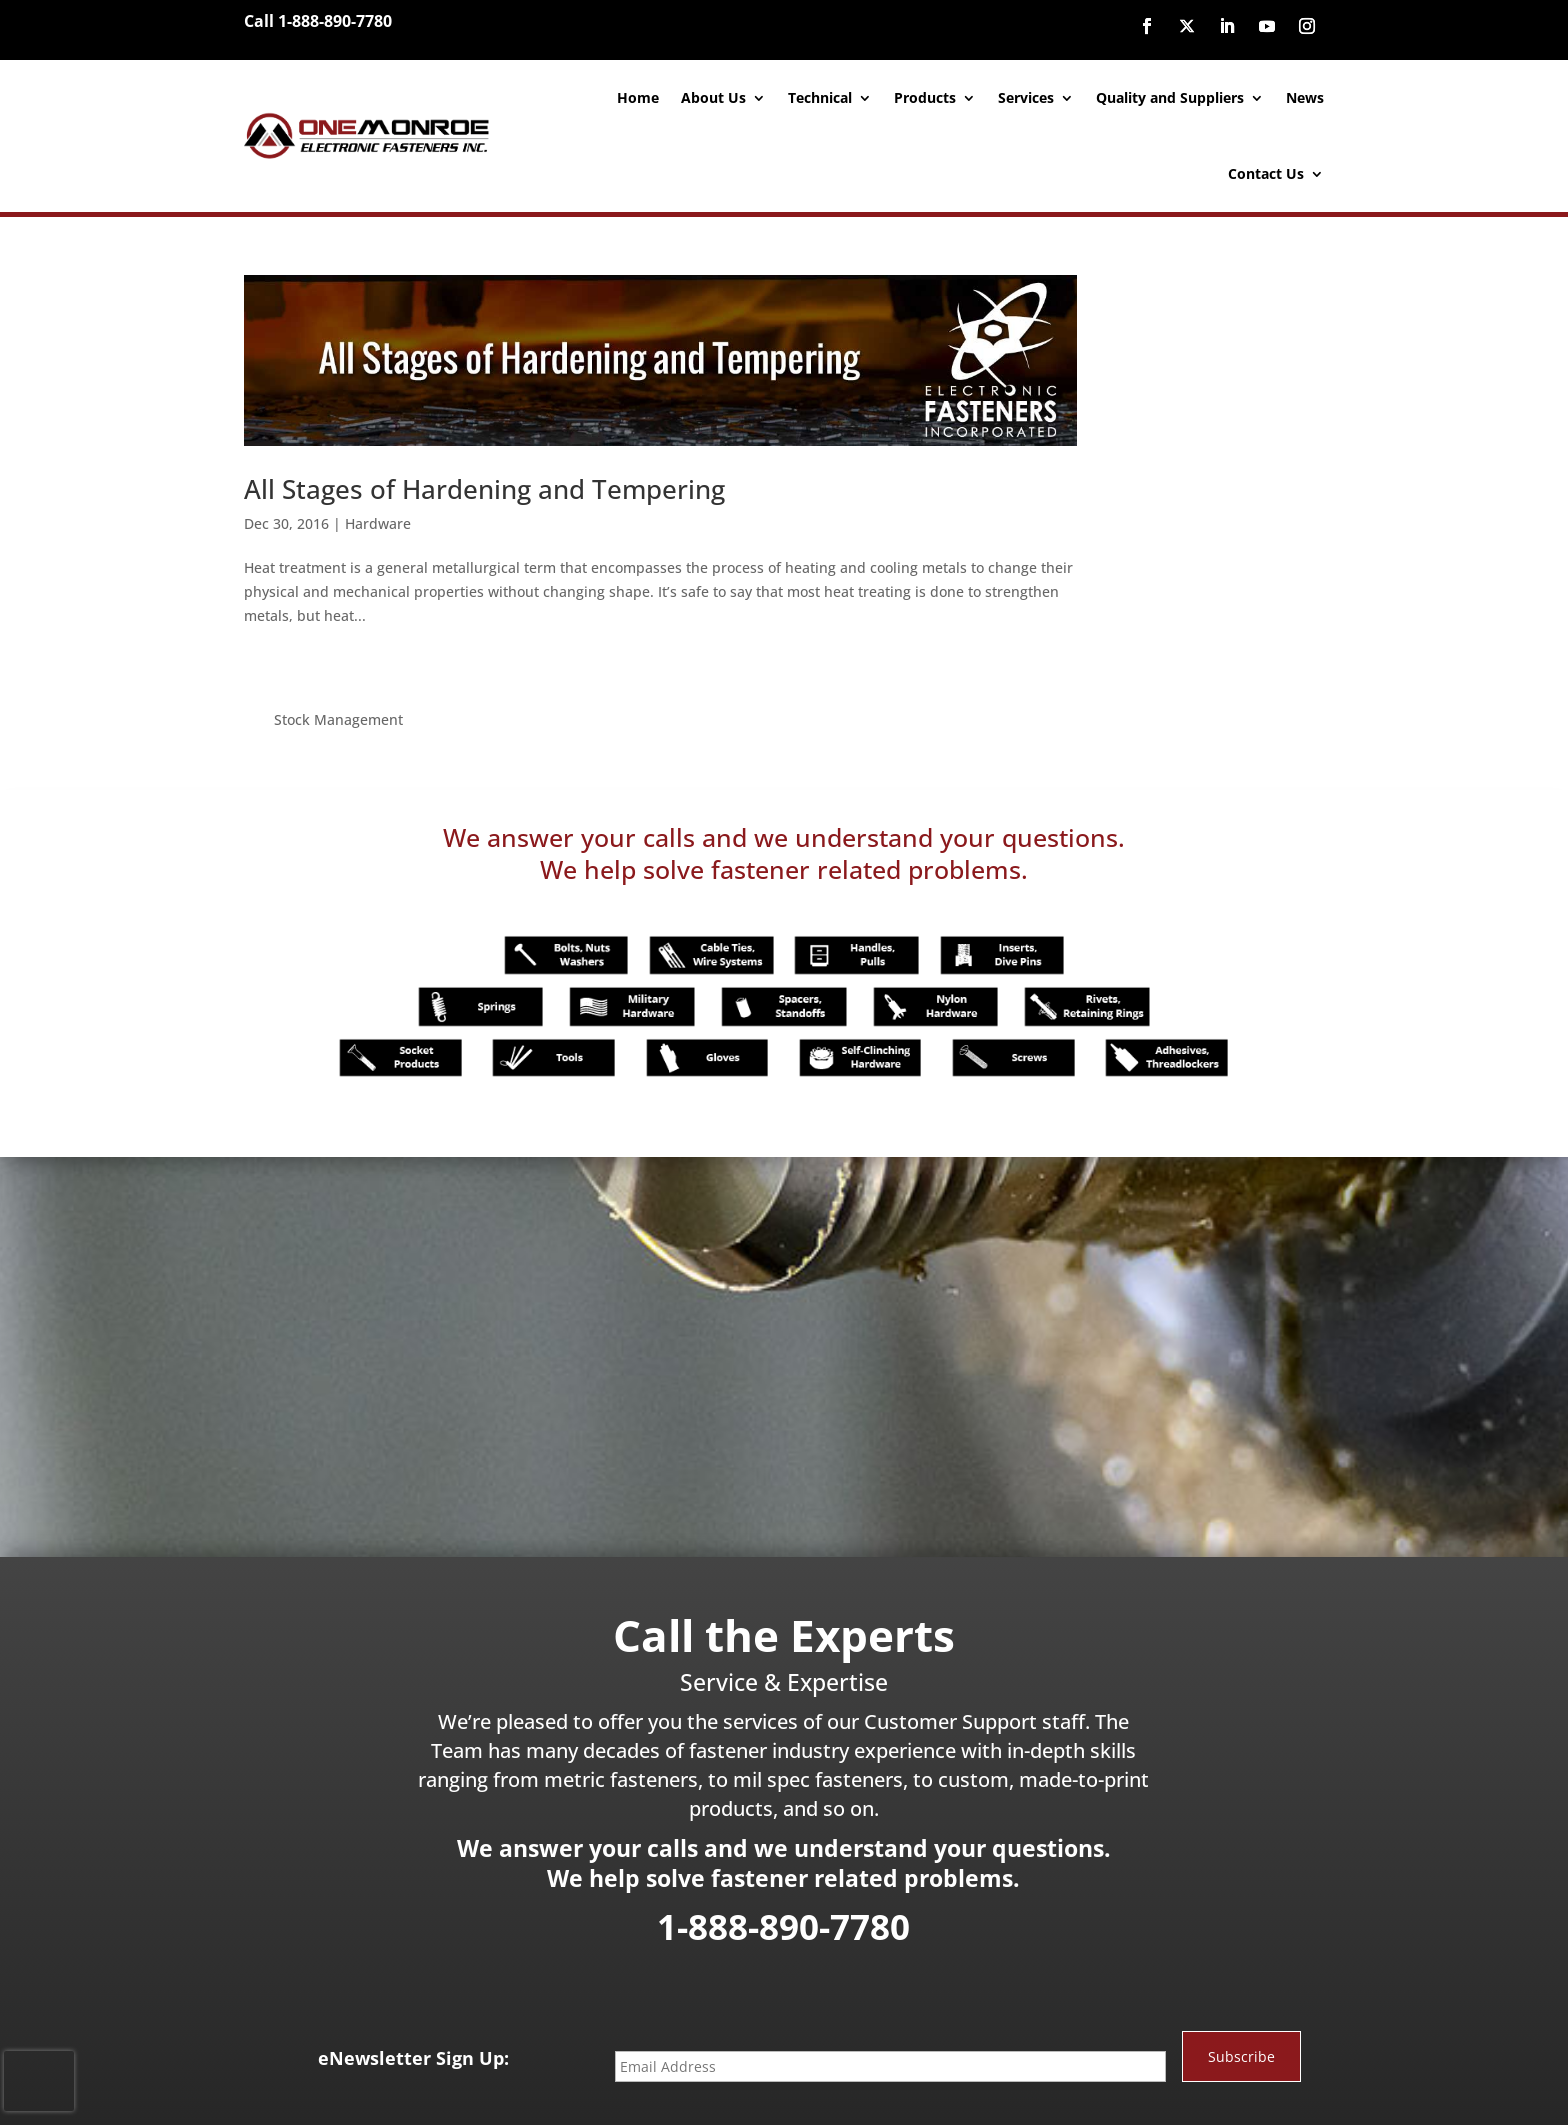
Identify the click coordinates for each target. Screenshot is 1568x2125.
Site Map (1054, 2088)
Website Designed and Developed (759, 2088)
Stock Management (1172, 286)
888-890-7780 (933, 2052)
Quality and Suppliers (1170, 97)
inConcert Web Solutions (945, 2088)
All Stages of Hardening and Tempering (484, 482)
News (1305, 97)
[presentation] (39, 2081)
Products (925, 97)
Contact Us (1266, 173)
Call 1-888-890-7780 (318, 21)
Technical (820, 97)
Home (638, 97)
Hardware (378, 516)
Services (1026, 97)
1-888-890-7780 (783, 1841)
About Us (713, 97)
